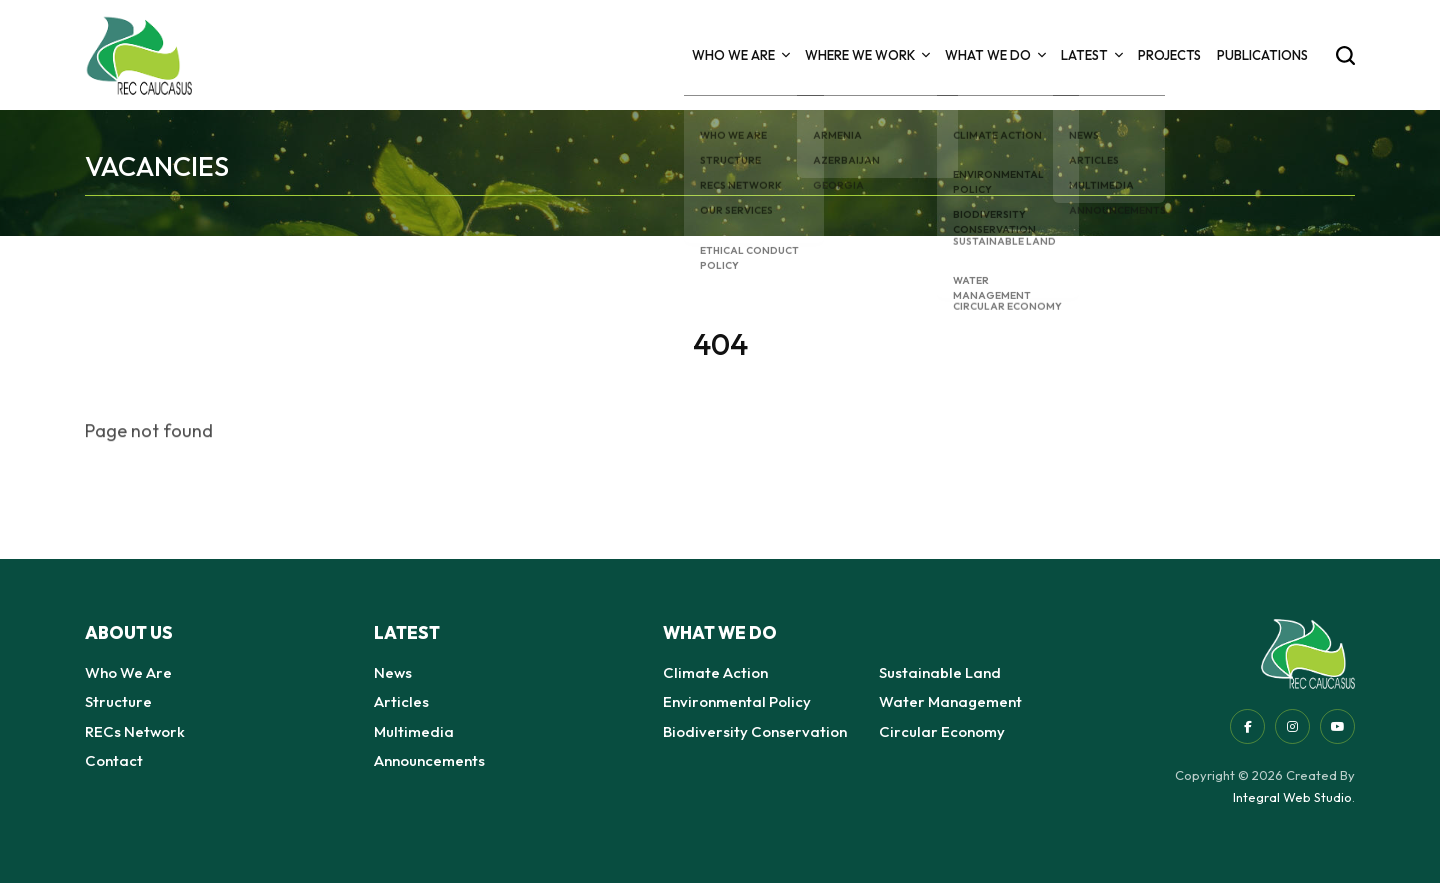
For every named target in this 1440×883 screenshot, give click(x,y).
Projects (1169, 55)
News (393, 672)
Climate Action (715, 672)
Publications (1262, 55)
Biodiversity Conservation (755, 731)
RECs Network (135, 731)
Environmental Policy (737, 701)
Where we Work (867, 55)
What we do (995, 55)
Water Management (950, 701)
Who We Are (740, 55)
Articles (401, 701)
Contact (114, 760)
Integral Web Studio (1292, 797)
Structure (118, 701)
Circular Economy (942, 731)
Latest (1091, 55)
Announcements (429, 760)
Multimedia (414, 731)
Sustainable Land (940, 672)
